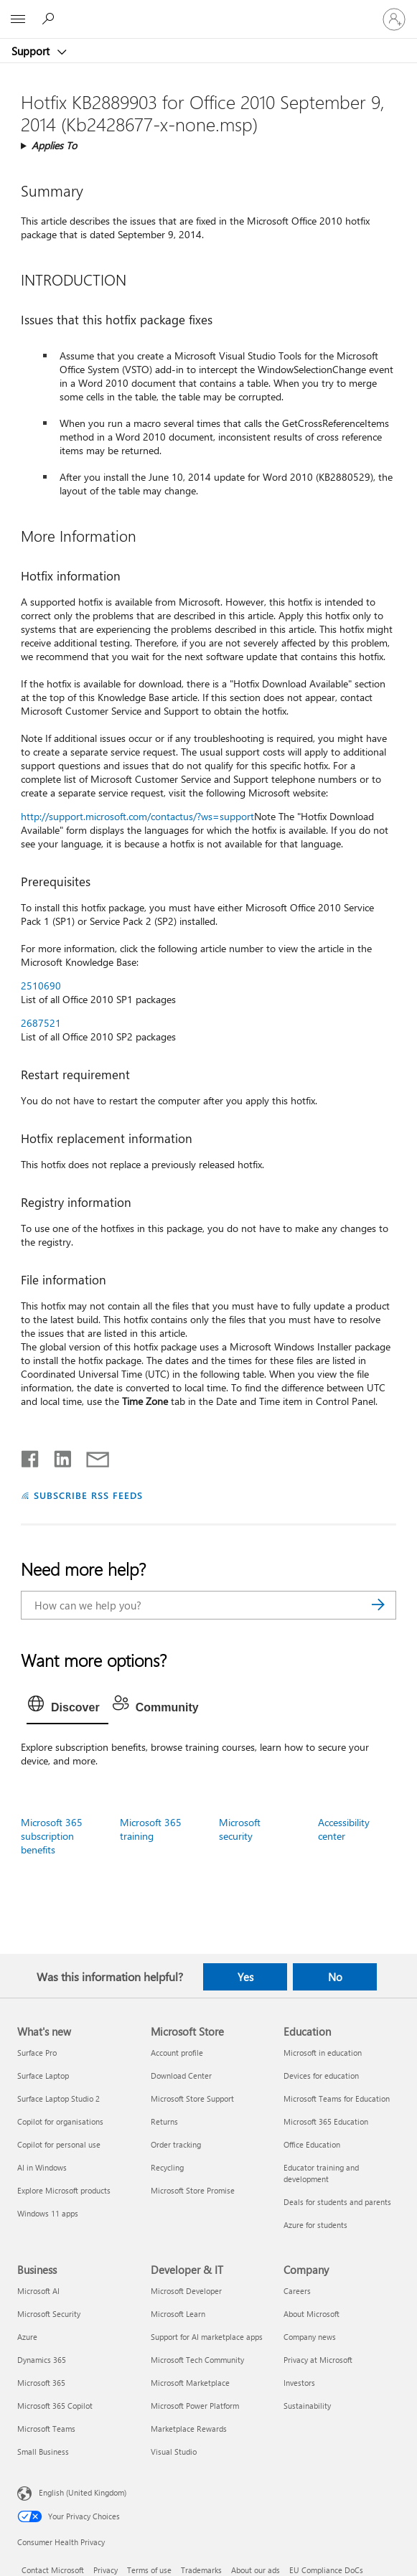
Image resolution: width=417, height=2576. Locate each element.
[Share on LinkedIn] (57, 1456)
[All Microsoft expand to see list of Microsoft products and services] (18, 19)
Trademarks (201, 2570)
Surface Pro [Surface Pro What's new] (37, 2052)
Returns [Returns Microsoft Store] (164, 2121)
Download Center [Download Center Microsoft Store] (181, 2075)
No (335, 1977)
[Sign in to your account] (394, 19)
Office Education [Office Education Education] (312, 2144)
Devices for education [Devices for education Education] (321, 2075)
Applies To (54, 145)
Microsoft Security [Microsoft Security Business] (48, 2313)
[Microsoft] (208, 10)
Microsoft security (240, 1829)
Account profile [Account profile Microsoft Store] (177, 2052)
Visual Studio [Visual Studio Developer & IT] (174, 2451)
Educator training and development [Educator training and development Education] (321, 2173)
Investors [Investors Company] (299, 2382)
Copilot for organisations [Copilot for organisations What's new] (60, 2121)
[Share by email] (91, 1456)
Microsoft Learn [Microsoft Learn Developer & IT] (178, 2313)
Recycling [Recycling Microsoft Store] (167, 2167)
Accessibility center (344, 1829)
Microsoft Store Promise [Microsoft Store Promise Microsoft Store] (193, 2190)
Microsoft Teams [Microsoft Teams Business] (46, 2428)
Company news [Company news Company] (310, 2336)
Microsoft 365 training (151, 1829)
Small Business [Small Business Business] (43, 2451)
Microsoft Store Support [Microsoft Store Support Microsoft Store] (192, 2098)
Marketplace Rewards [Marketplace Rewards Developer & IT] (189, 2428)
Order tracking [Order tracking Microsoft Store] (176, 2144)
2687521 (41, 1023)
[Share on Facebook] (31, 1456)
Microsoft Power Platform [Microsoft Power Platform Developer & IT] (195, 2405)
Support (31, 51)
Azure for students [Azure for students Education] (315, 2224)
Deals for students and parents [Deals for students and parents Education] (337, 2201)
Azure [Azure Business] (27, 2336)
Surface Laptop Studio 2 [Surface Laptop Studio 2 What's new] (58, 2098)
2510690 (41, 985)
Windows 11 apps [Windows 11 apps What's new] (47, 2213)
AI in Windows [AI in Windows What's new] (42, 2167)
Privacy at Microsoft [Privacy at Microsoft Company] (318, 2359)
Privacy (105, 2570)
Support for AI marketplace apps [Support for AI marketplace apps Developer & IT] (207, 2336)
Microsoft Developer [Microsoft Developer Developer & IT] (186, 2290)
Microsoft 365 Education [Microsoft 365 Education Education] (326, 2121)
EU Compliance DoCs (326, 2570)
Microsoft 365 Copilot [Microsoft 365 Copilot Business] (55, 2405)
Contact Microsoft (53, 2570)
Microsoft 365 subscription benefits (52, 1835)
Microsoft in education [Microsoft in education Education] (323, 2052)
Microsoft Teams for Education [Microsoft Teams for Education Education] (337, 2098)
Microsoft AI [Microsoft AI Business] (38, 2290)
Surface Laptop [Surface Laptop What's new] (43, 2075)
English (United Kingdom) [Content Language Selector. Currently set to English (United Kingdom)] (82, 2492)
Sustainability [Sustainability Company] (307, 2405)
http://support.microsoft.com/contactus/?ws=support (137, 816)
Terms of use (149, 2570)
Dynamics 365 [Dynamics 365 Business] (41, 2359)
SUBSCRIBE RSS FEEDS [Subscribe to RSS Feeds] (88, 1495)
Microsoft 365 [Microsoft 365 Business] (41, 2382)
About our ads (255, 2570)
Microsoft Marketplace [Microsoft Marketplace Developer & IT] (190, 2382)
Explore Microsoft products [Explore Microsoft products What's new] (64, 2190)
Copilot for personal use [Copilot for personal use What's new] (58, 2144)
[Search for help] (50, 18)
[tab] (67, 1707)
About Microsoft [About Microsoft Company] (311, 2313)
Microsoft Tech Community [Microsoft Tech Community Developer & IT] (197, 2359)
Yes (245, 1977)
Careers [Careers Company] (297, 2290)
